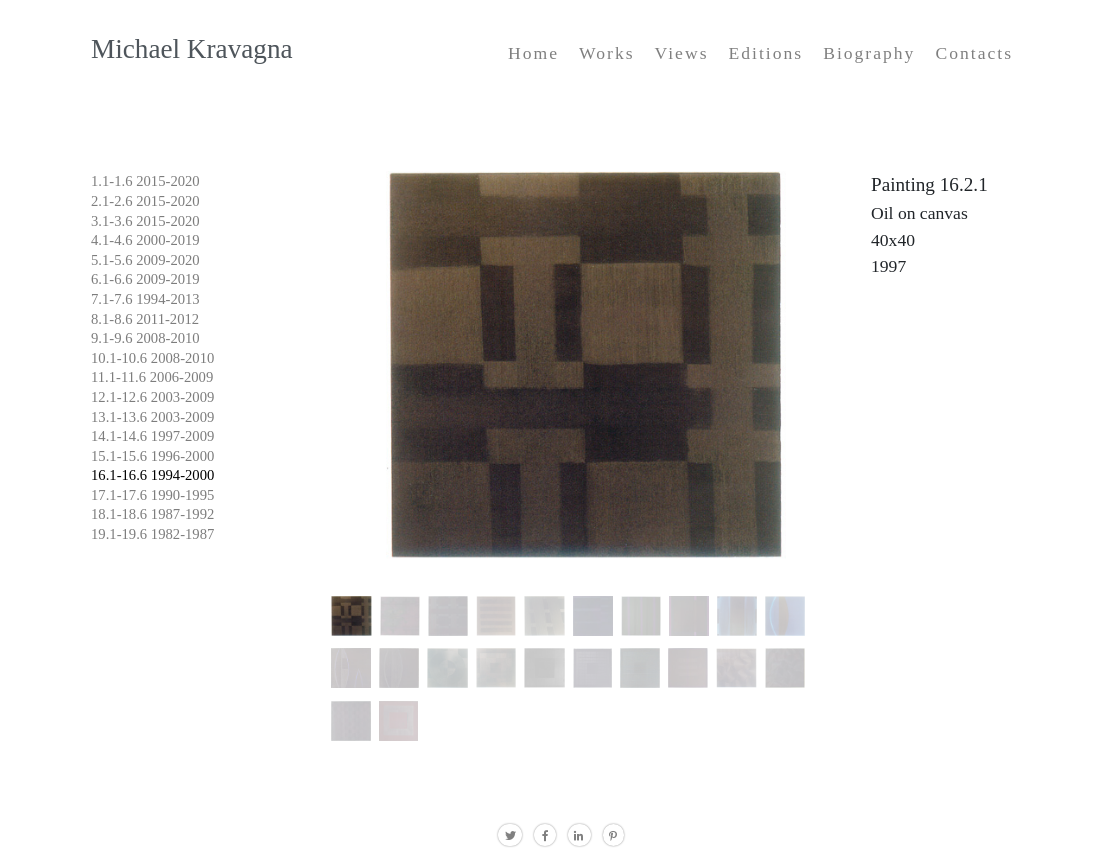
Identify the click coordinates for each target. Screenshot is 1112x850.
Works (607, 53)
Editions (765, 53)
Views (682, 53)
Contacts (974, 53)
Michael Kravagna (192, 49)
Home (533, 53)
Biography (869, 53)
